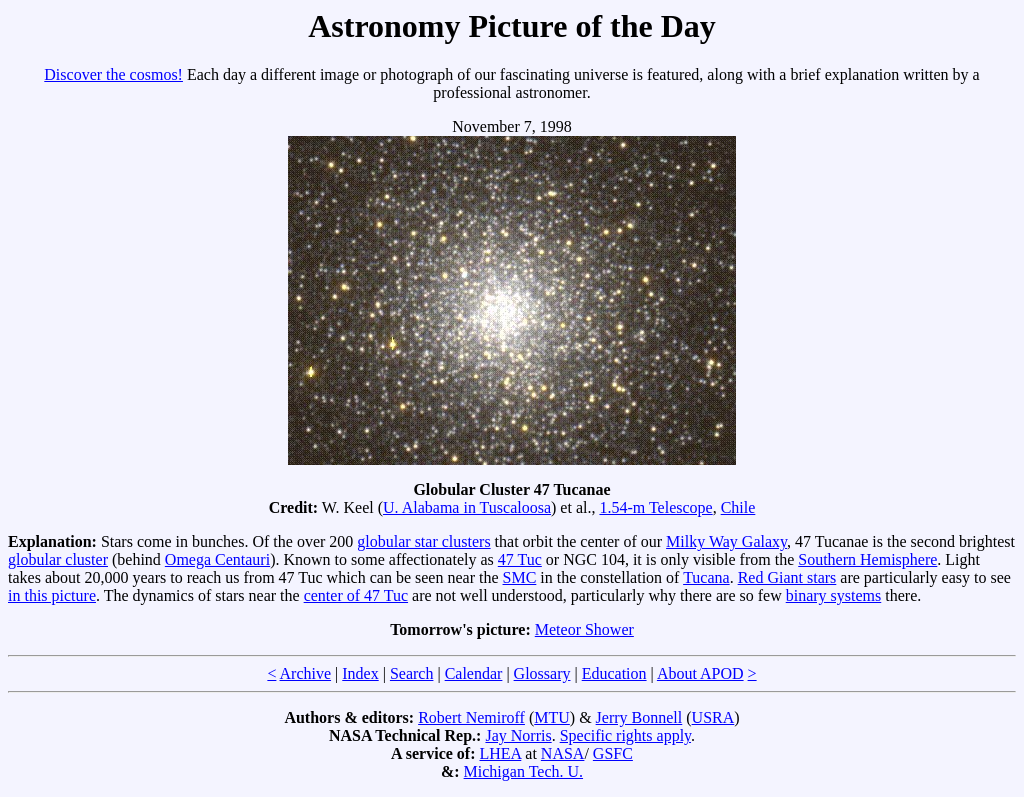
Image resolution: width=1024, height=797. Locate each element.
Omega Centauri (217, 559)
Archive (306, 673)
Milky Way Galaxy (726, 541)
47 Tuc (520, 559)
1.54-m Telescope (655, 507)
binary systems (834, 595)
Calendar (474, 673)
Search (412, 673)
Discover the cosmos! (113, 74)
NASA (563, 753)
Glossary (542, 673)
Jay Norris (518, 735)
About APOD (700, 673)
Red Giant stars (787, 577)
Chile (738, 507)
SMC (520, 577)
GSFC (613, 753)
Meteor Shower (584, 629)
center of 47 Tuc (356, 595)
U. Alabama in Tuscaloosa (467, 507)
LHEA (501, 753)
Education (614, 673)
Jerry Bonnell (639, 717)
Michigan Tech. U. (523, 771)
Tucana (706, 577)
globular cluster (58, 559)
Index (360, 673)
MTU (552, 717)
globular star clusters (423, 541)
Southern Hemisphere (867, 559)
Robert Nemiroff (471, 717)
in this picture (52, 595)
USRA (713, 717)
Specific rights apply (625, 735)
